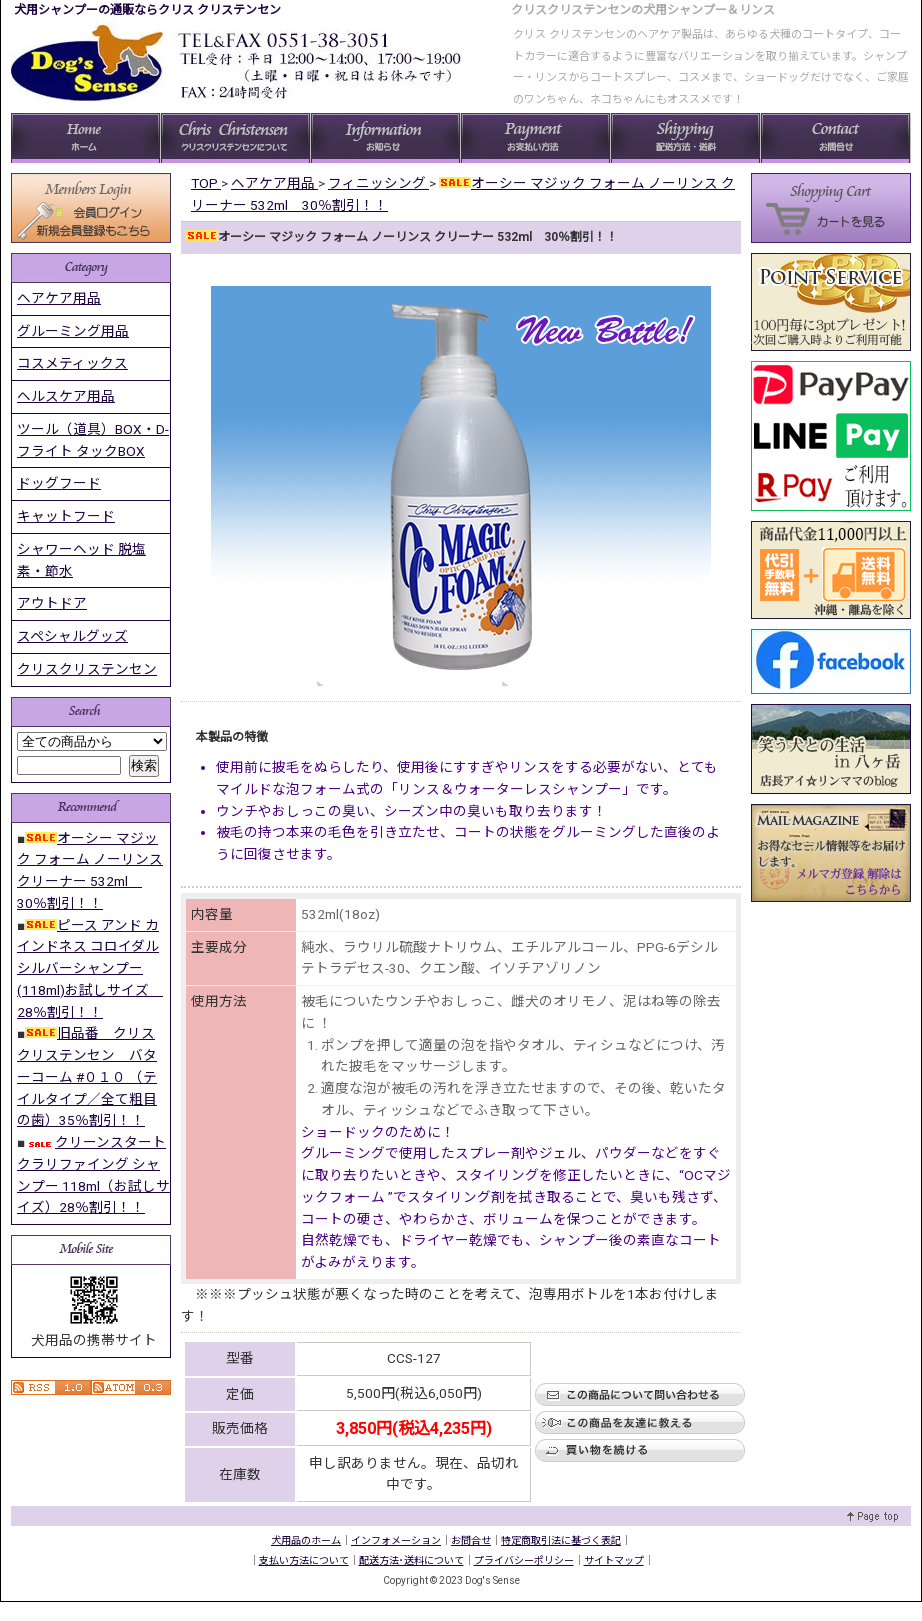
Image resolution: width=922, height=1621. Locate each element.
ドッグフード (59, 483)
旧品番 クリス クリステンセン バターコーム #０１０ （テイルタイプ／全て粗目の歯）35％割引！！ (87, 1076)
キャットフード (66, 516)
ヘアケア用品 (59, 298)
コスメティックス (72, 363)
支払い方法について (304, 1560)
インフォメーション (396, 1540)
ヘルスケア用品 (66, 396)
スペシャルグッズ (72, 636)
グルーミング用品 (73, 331)
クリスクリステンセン (87, 669)
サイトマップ (614, 1560)
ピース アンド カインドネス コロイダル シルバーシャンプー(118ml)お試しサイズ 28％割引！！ (90, 968)
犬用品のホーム (306, 1540)
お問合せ (471, 1540)
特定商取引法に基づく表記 (561, 1540)
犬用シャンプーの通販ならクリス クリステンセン (147, 10)
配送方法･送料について (411, 1560)
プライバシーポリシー (524, 1560)
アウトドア (52, 603)
